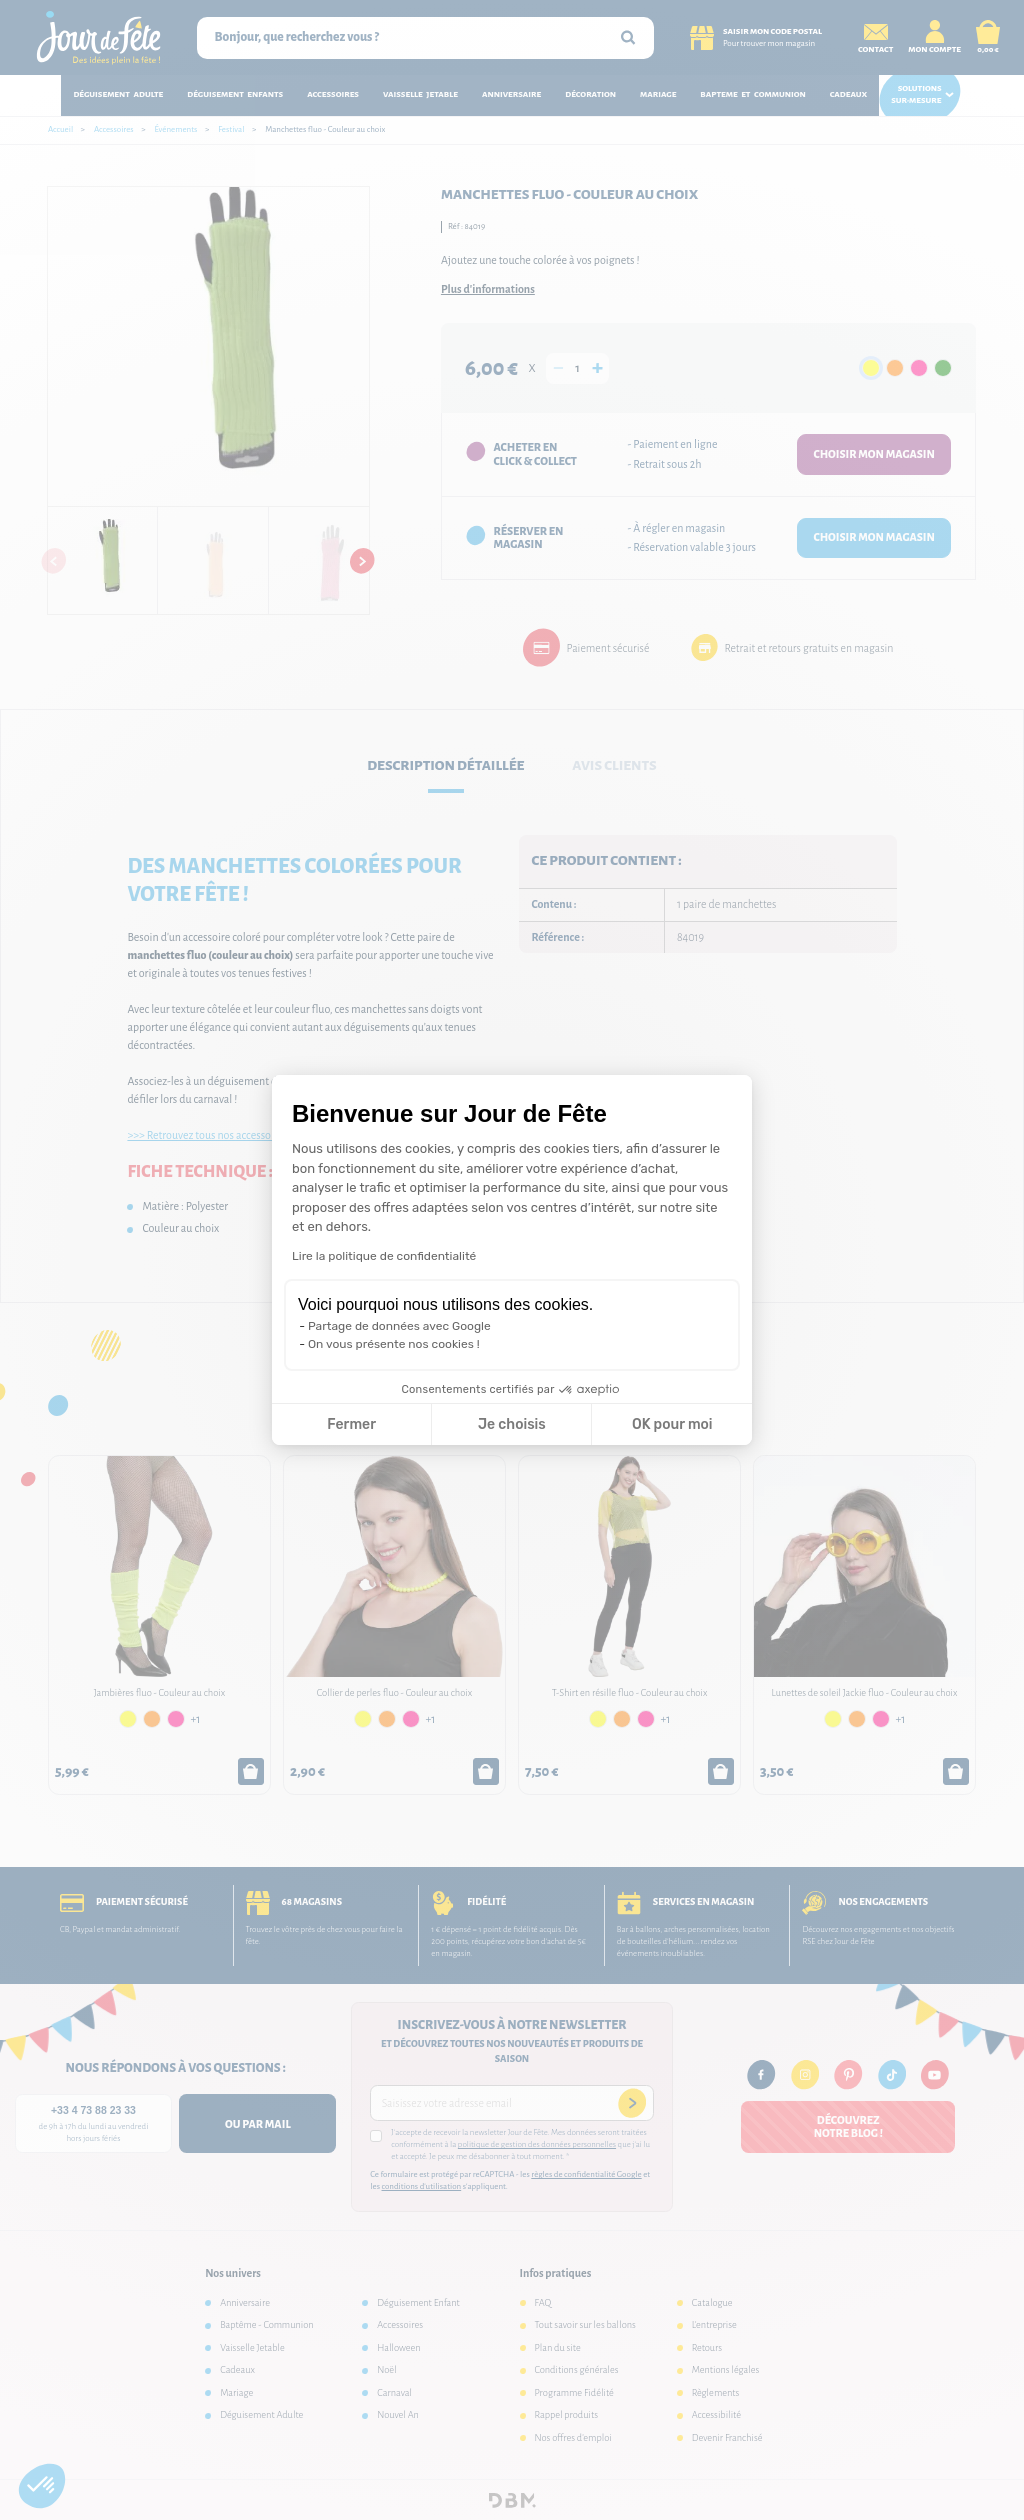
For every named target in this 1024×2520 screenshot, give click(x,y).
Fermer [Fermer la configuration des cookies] (351, 1424)
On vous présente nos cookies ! (394, 1344)
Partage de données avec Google (399, 1326)
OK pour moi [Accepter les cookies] (672, 1424)
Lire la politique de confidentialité (384, 1256)
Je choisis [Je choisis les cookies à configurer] (512, 1424)
